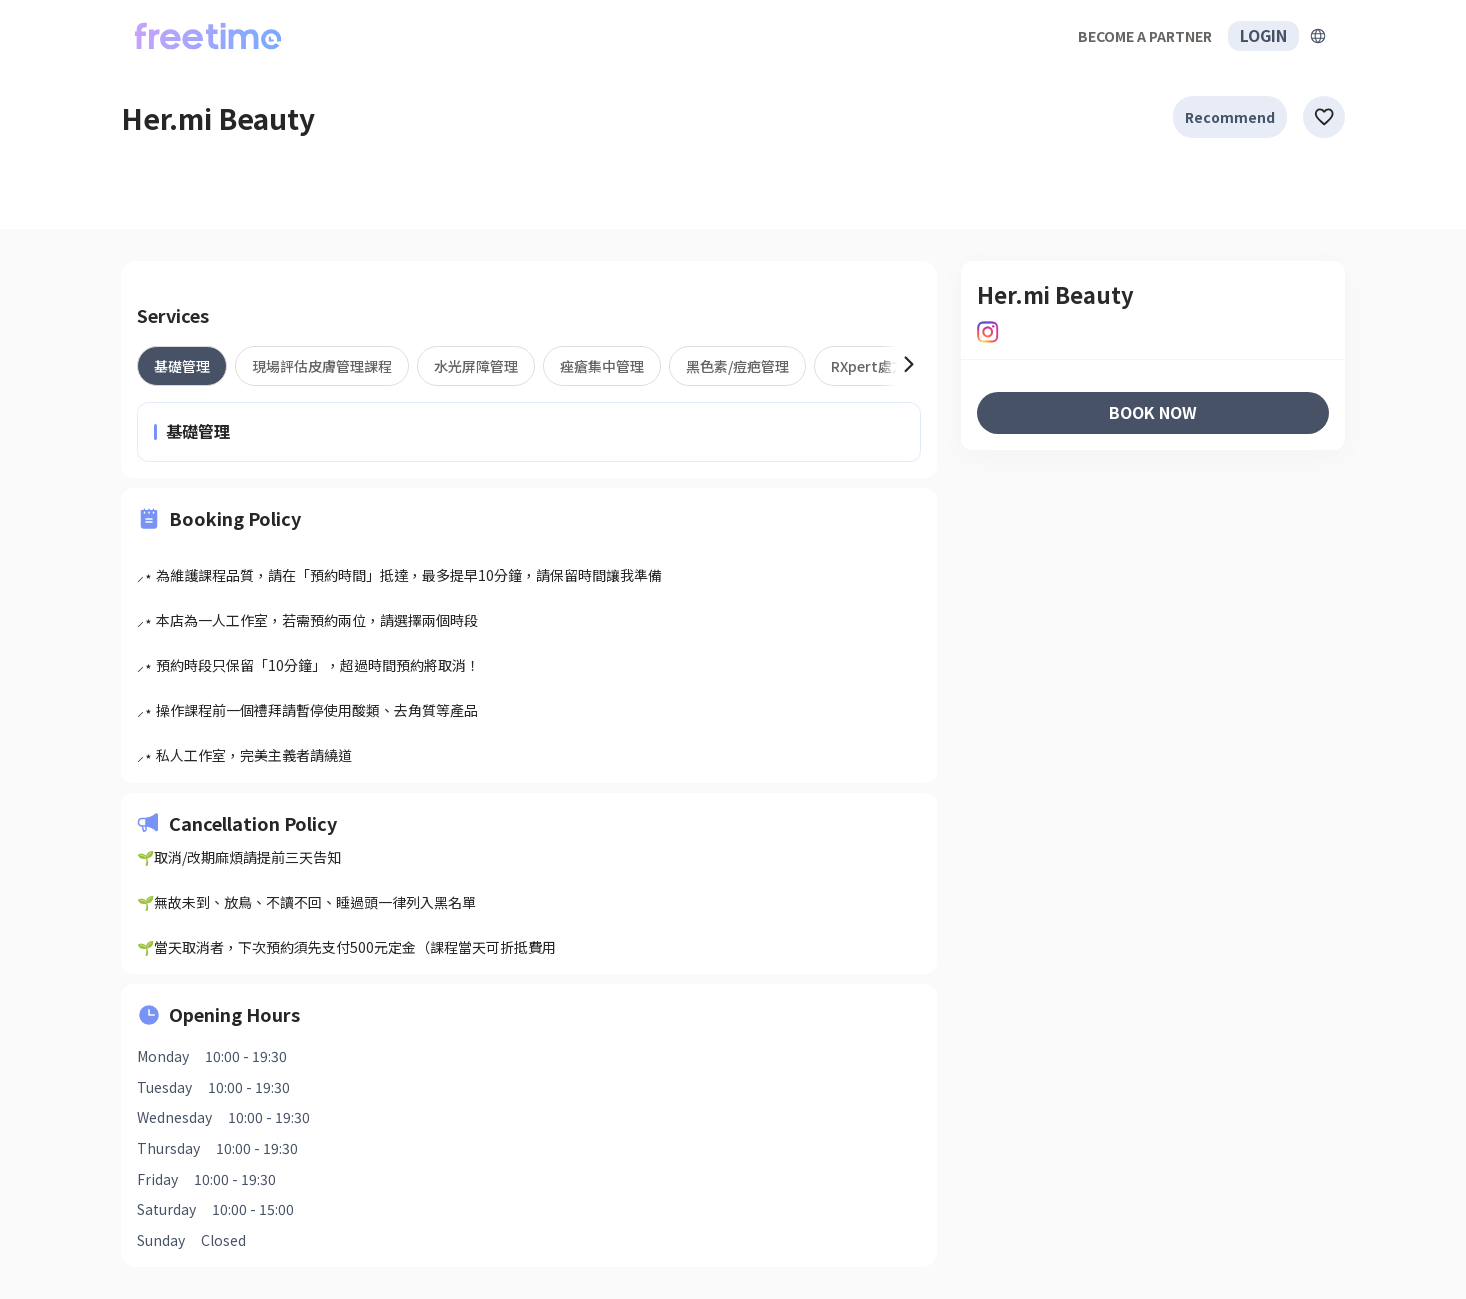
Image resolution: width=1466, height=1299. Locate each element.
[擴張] (1318, 36)
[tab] (182, 366)
